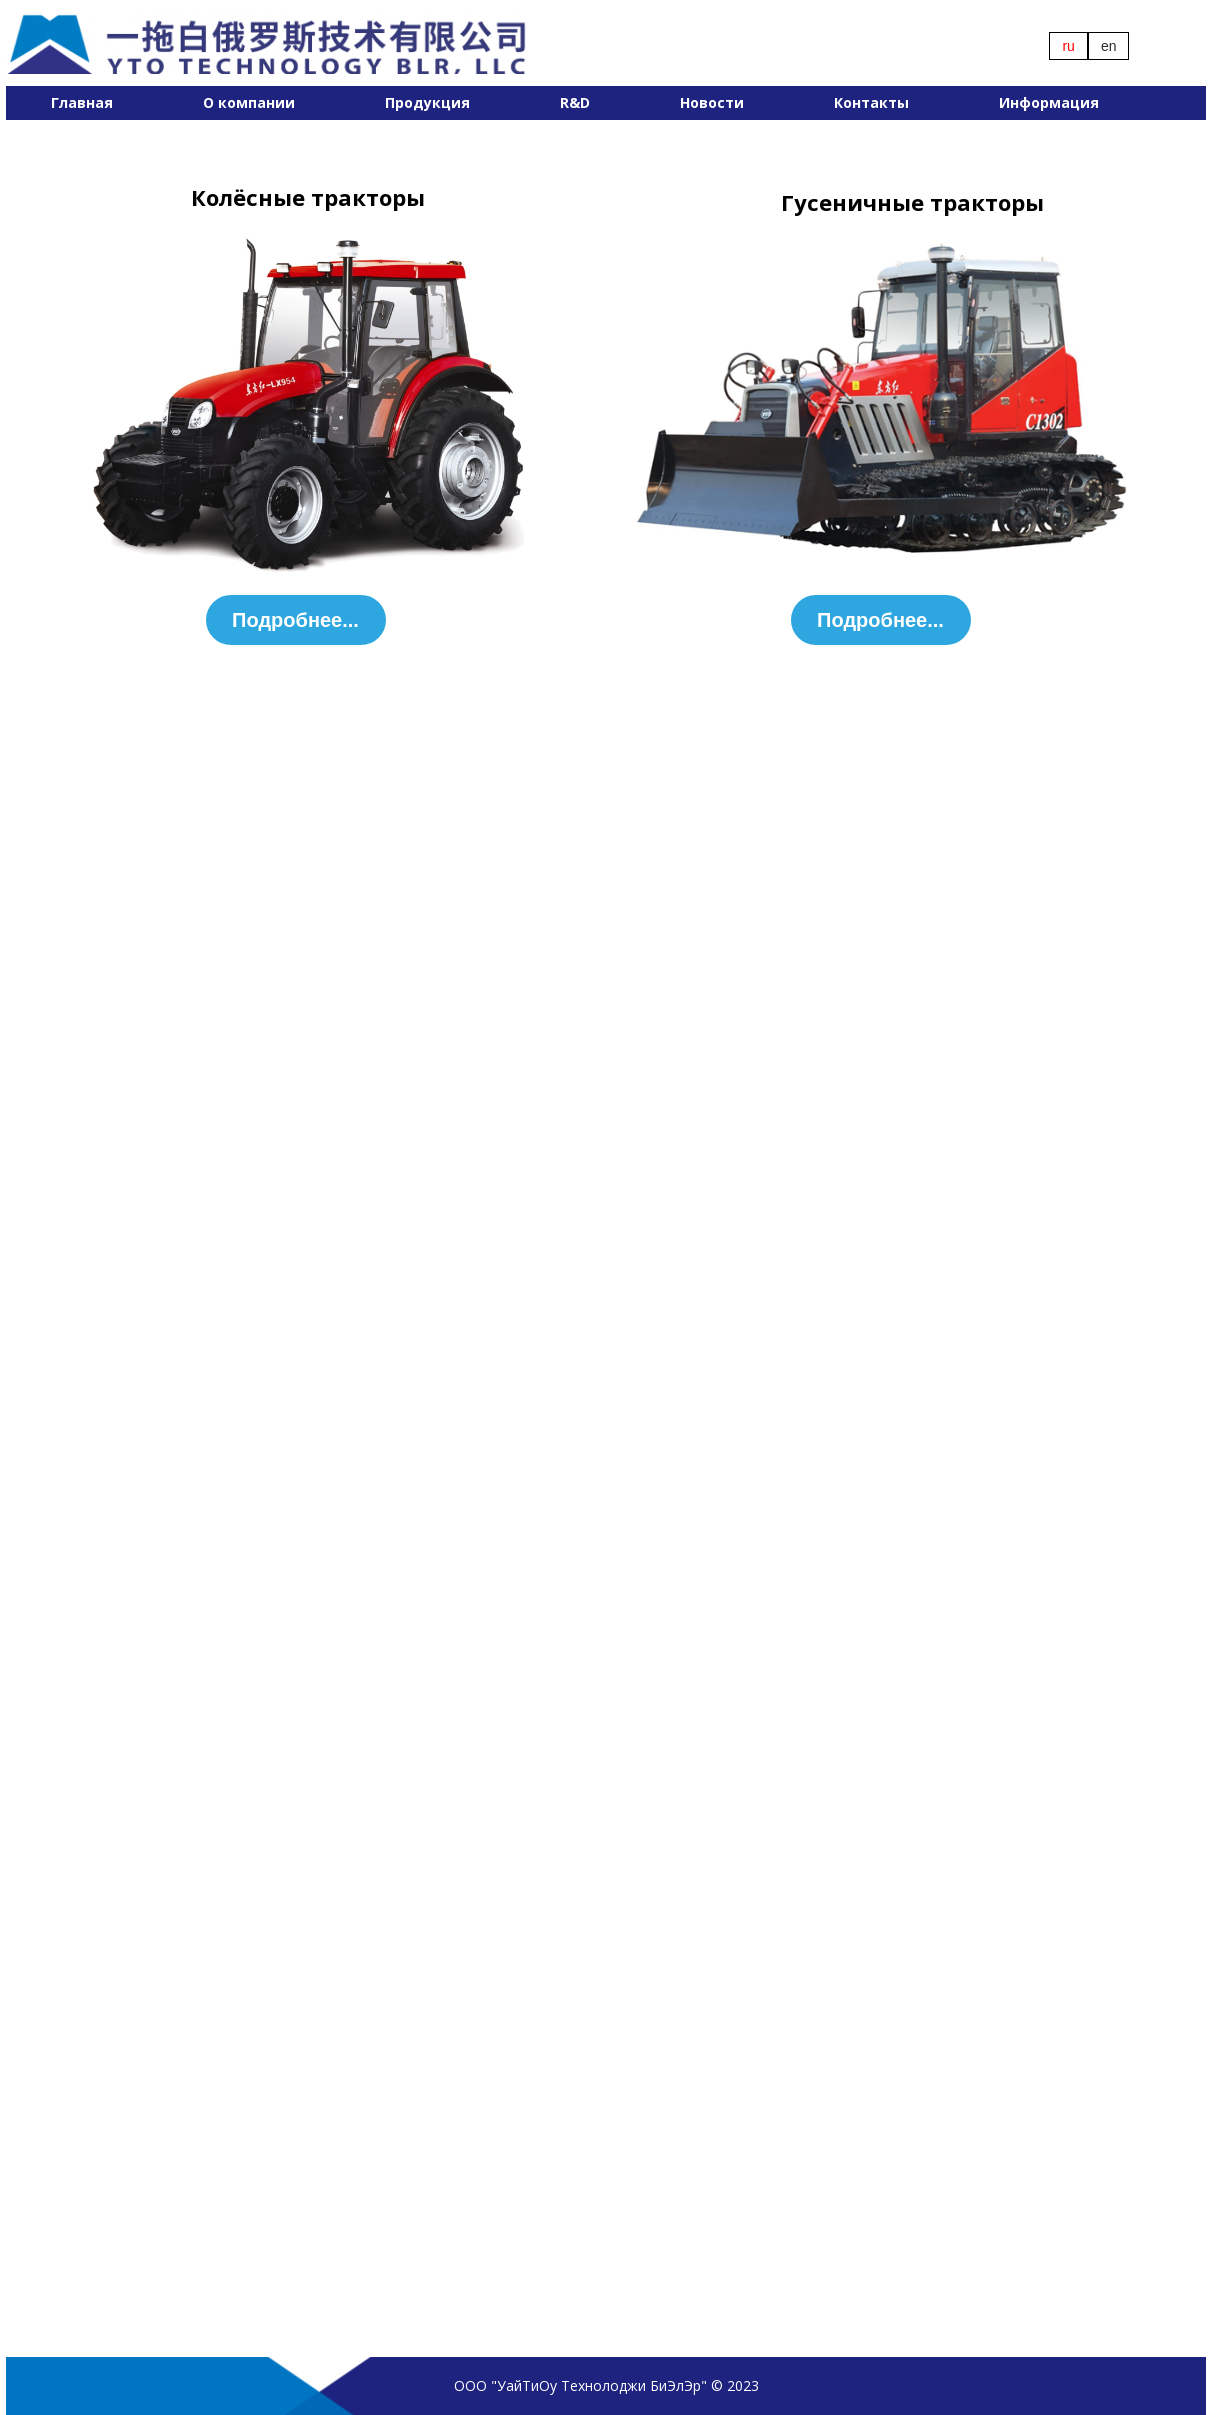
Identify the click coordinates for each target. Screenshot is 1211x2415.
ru (1068, 46)
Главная (82, 102)
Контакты (871, 102)
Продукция (427, 102)
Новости (712, 102)
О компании (249, 102)
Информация (1049, 102)
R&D (575, 102)
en (1109, 46)
